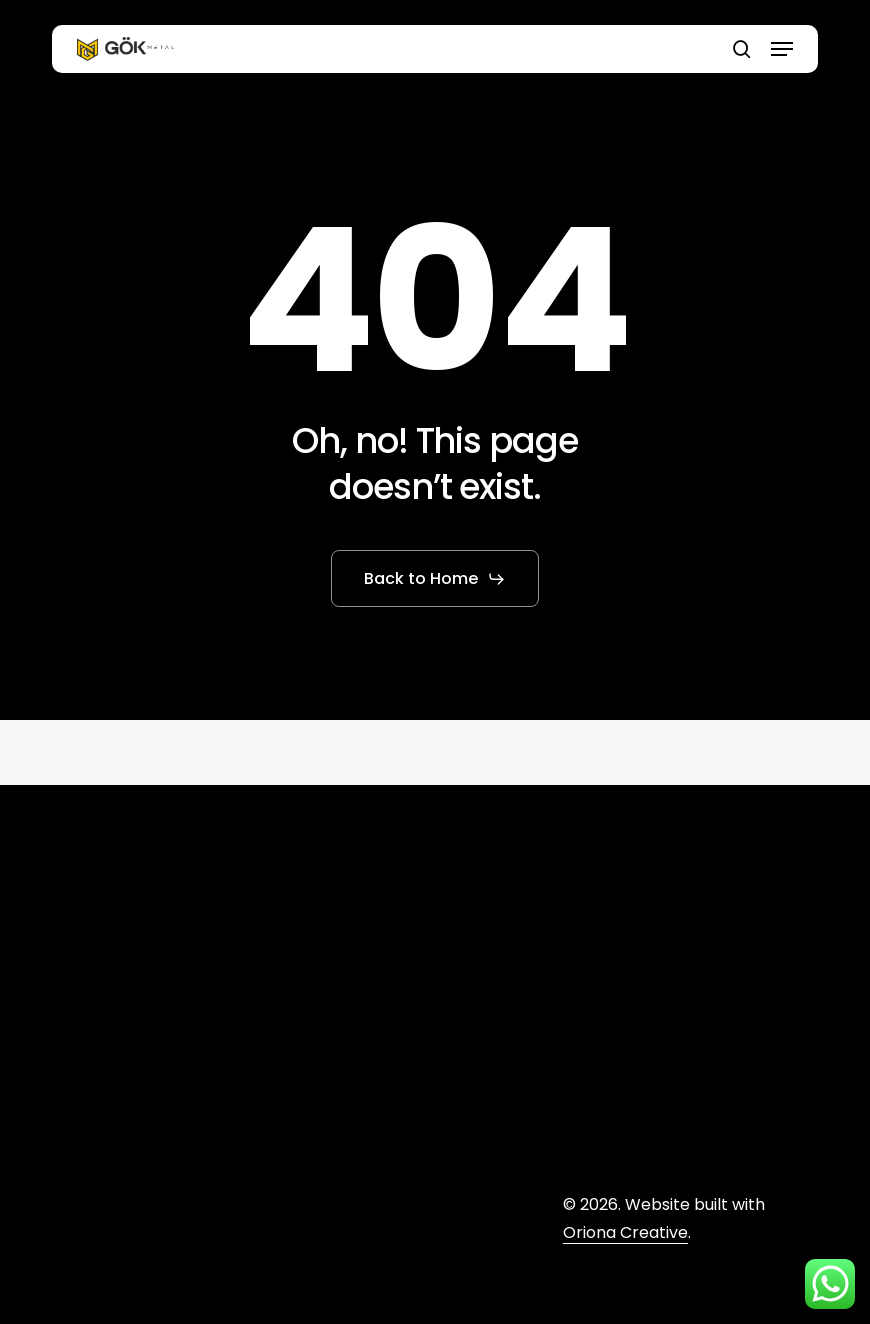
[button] (782, 49)
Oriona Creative (625, 1232)
